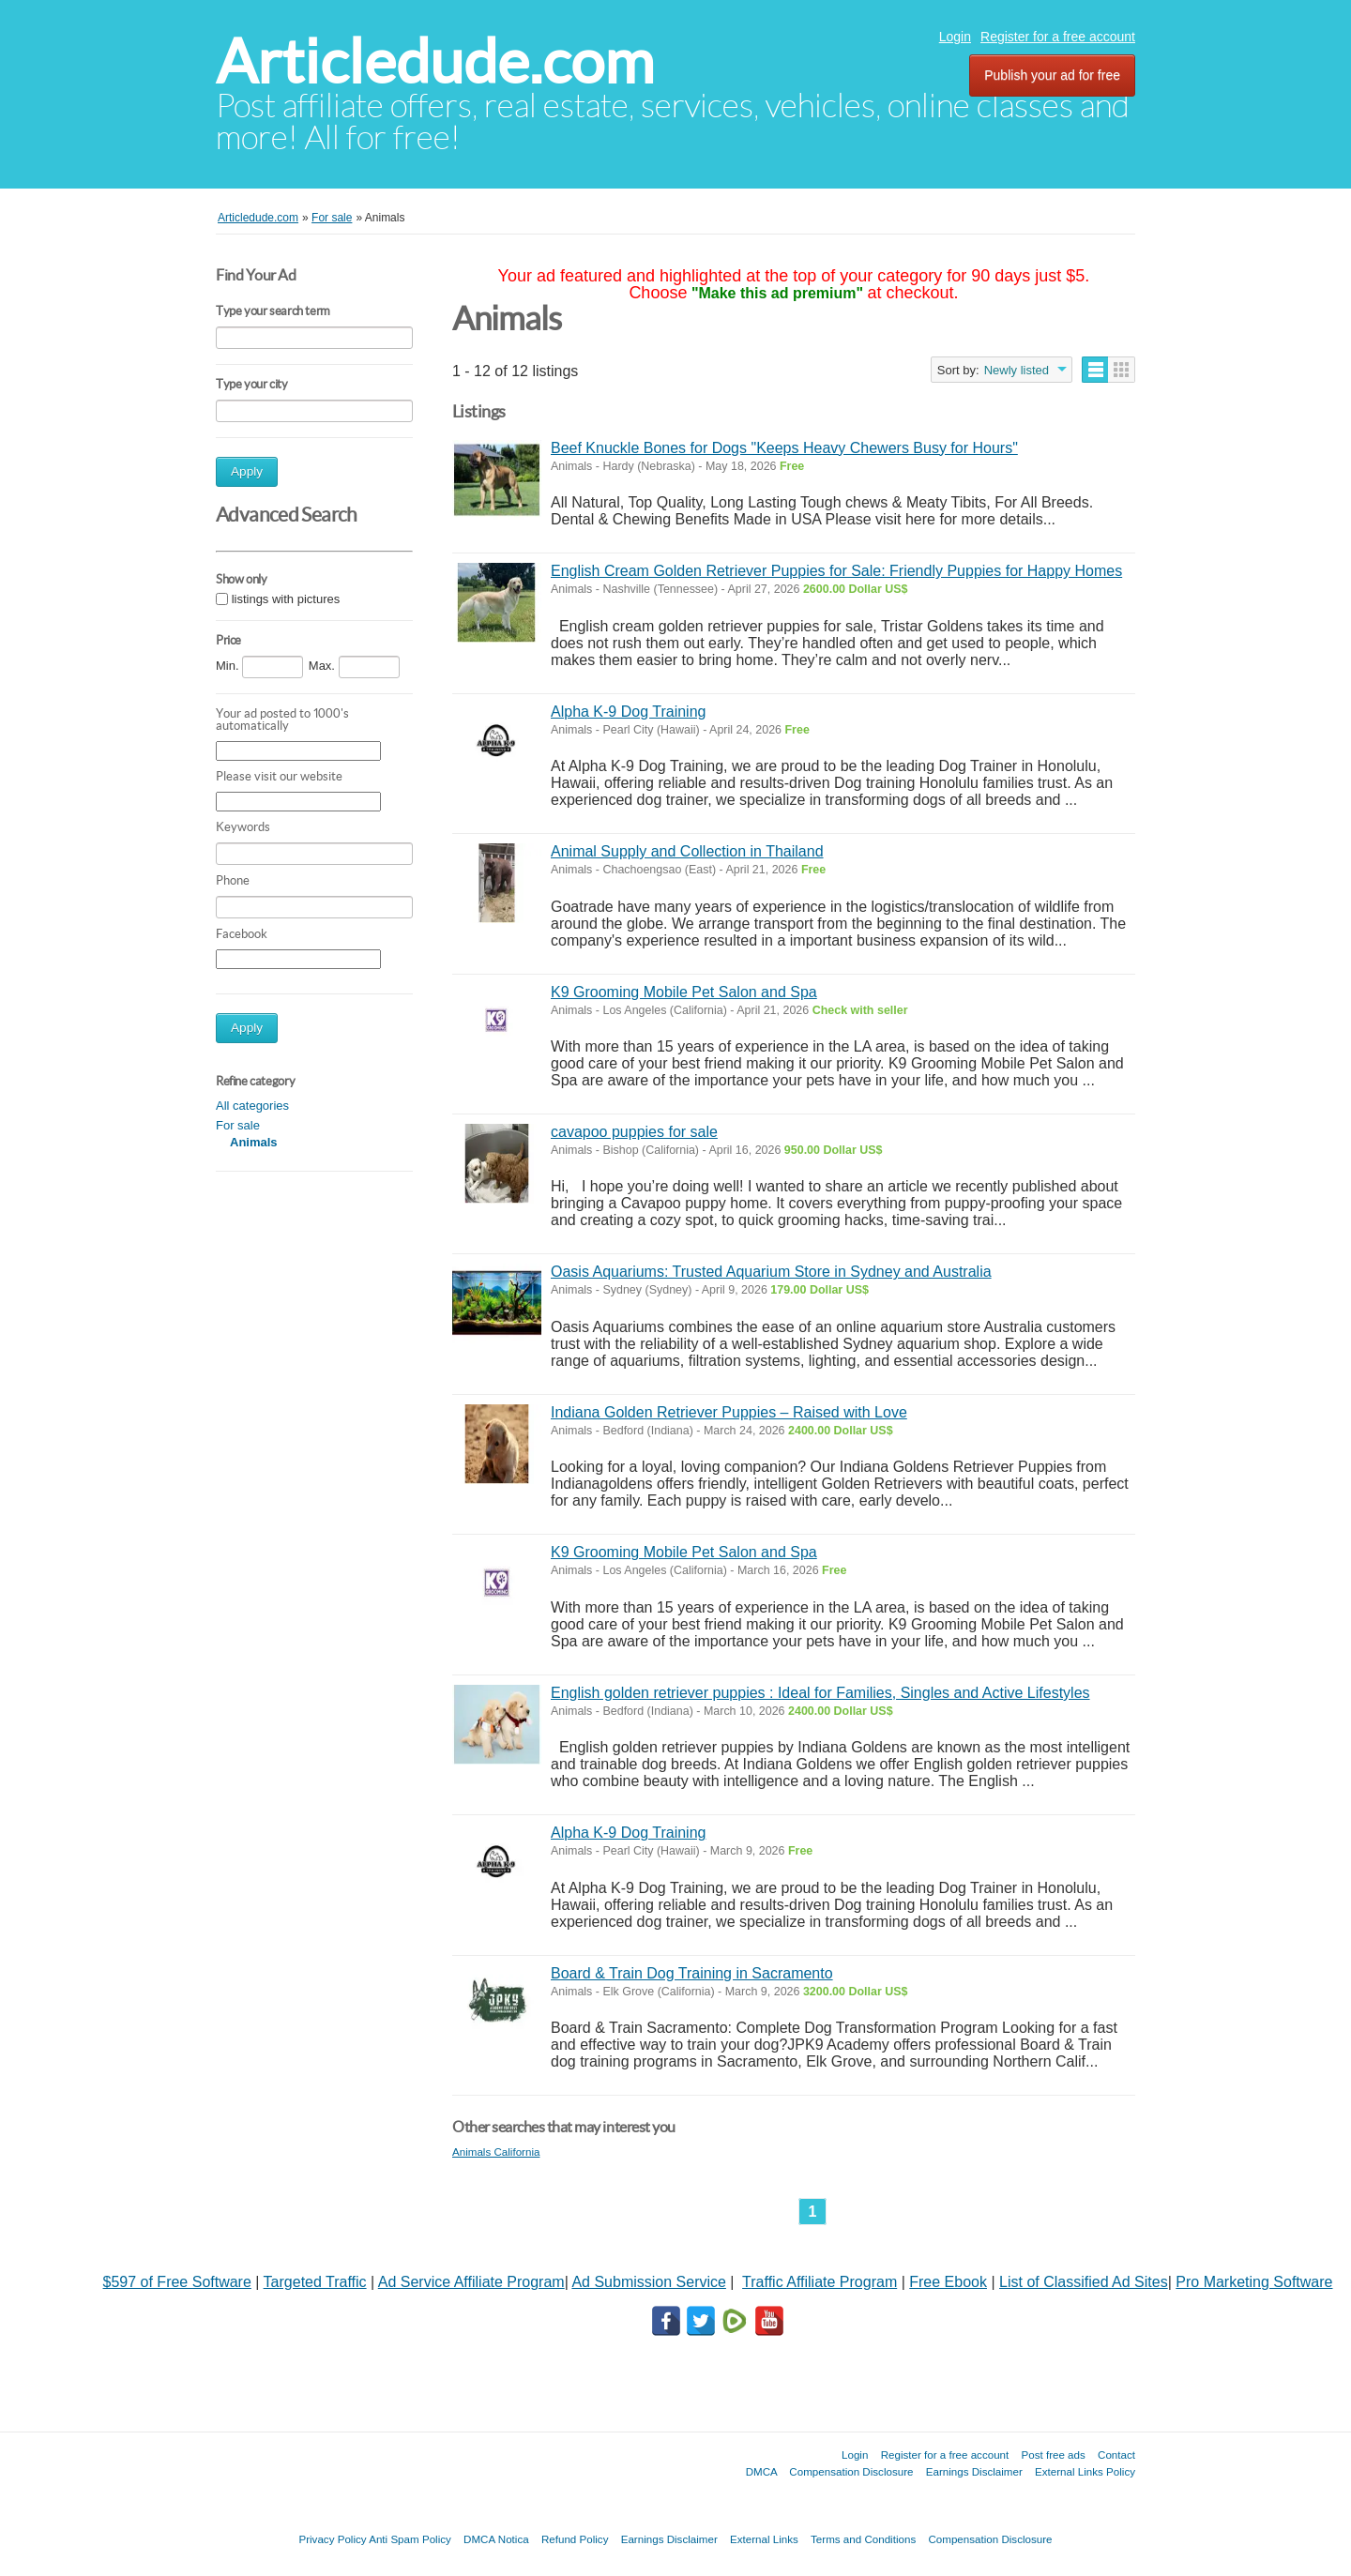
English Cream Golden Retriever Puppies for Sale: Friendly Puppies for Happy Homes (836, 571)
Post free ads (1053, 2454)
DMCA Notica (496, 2539)
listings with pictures (286, 599)
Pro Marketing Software (1254, 2282)
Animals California (495, 2151)
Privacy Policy (332, 2539)
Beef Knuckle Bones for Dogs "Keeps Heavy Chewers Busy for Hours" (784, 448)
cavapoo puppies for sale (634, 1132)
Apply (247, 471)
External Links (764, 2539)
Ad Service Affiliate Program (471, 2282)
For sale (238, 1125)
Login (955, 36)
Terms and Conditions (863, 2539)
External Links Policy (1085, 2471)
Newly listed (1016, 370)
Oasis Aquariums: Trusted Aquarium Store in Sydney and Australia (771, 1272)
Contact (1116, 2454)
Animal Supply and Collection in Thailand (687, 851)
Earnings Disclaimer (974, 2471)
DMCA (762, 2471)
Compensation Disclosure (851, 2471)
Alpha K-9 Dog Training (628, 712)
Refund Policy (575, 2539)
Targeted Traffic (315, 2282)
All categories (252, 1106)
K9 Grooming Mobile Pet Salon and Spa (684, 992)
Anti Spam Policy (410, 2539)
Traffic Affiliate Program (819, 2282)
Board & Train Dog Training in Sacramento (692, 1973)
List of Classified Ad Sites (1083, 2282)
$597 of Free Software (177, 2282)
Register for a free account (1057, 36)
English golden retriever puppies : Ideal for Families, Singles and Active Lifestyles (820, 1693)
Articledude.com (435, 61)
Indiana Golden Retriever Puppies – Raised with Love (729, 1412)
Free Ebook (948, 2282)
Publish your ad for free (1052, 75)
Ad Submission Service (648, 2282)
